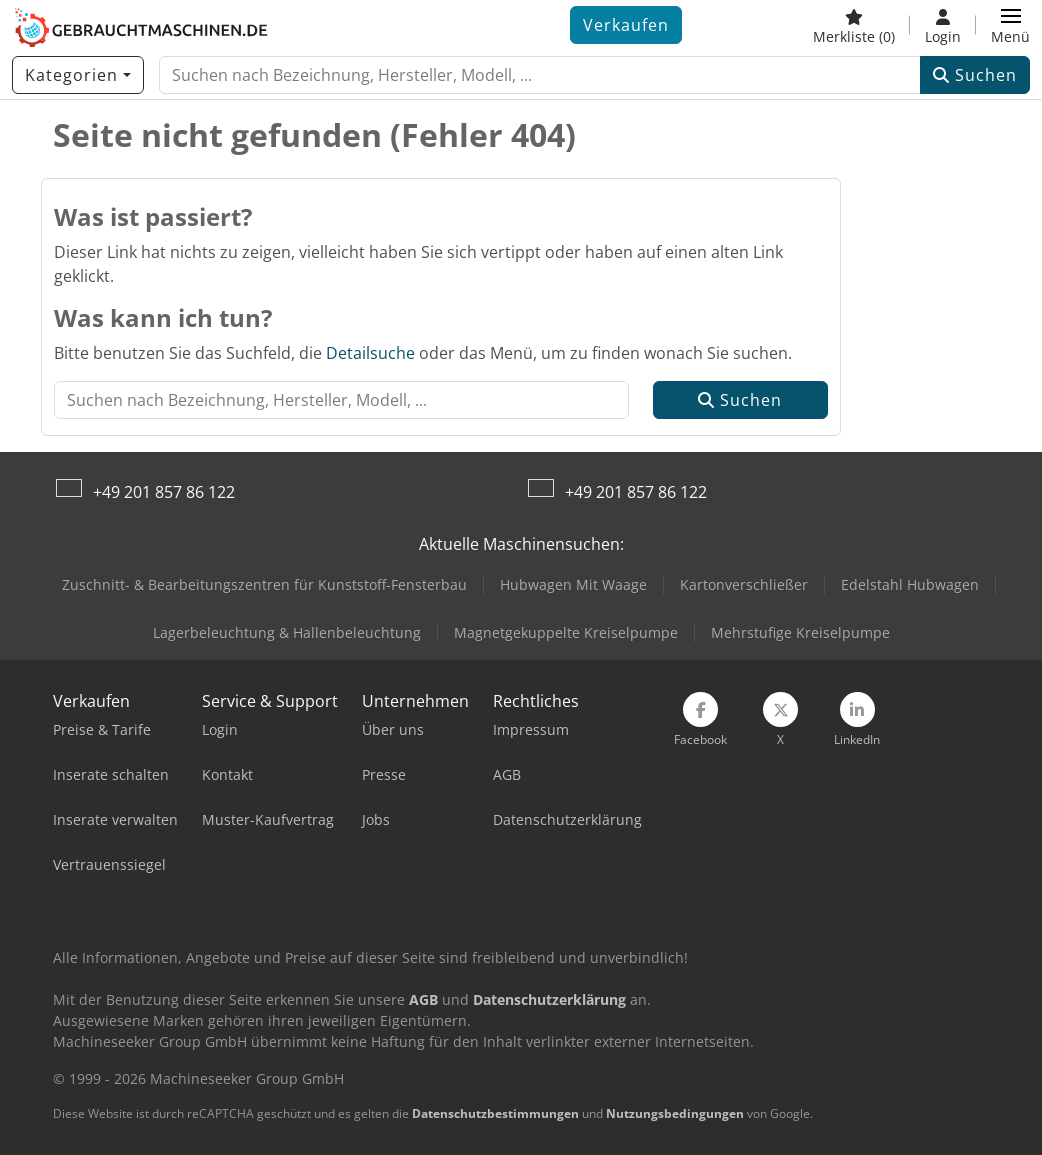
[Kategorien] (78, 75)
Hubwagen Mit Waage (573, 584)
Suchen (975, 75)
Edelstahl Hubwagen (910, 584)
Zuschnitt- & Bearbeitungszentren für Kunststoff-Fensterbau (264, 584)
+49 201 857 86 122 (164, 492)
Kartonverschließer (744, 584)
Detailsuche (370, 353)
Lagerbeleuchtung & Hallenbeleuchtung (287, 632)
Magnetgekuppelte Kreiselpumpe (566, 632)
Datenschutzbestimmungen (495, 1113)
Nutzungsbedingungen (675, 1113)
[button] (1010, 25)
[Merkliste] (854, 25)
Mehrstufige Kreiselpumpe (800, 632)
